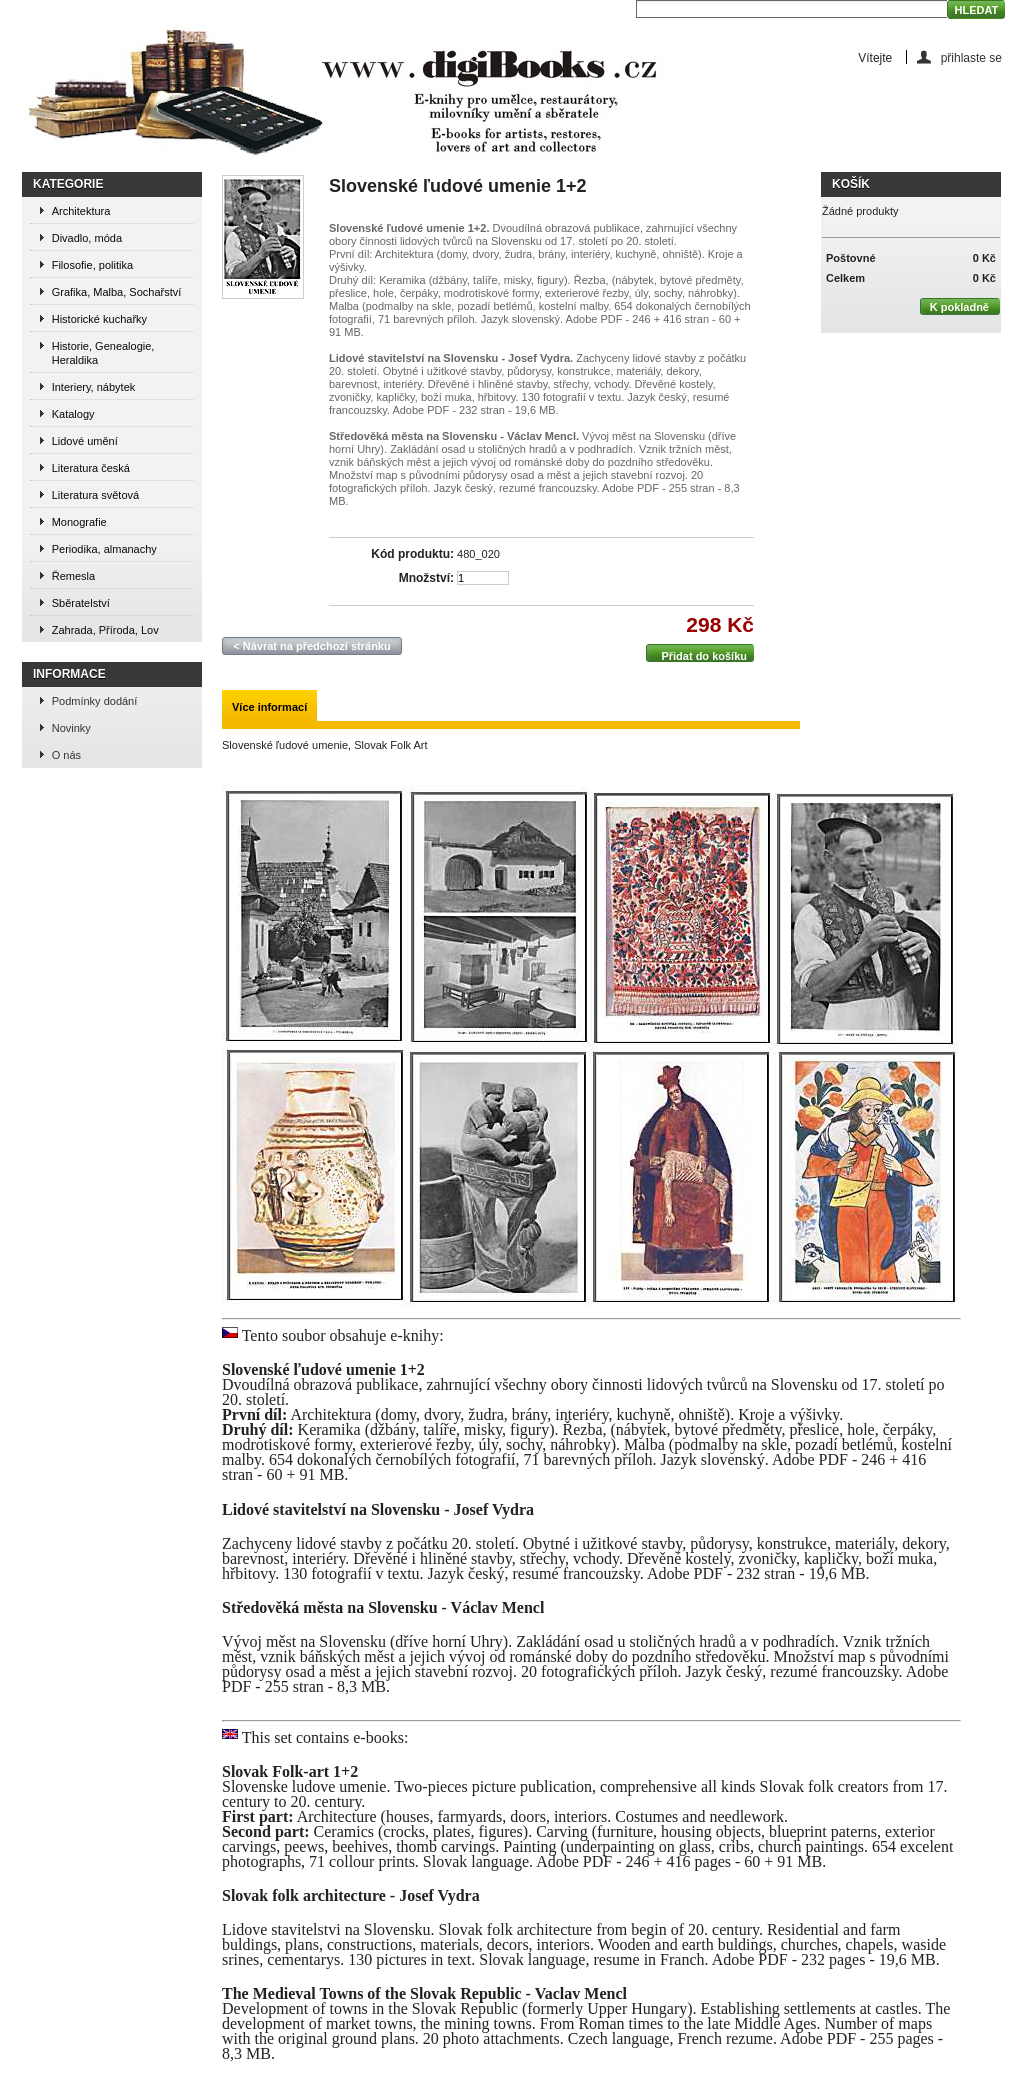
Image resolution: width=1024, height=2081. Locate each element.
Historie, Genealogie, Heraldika (103, 353)
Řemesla (73, 576)
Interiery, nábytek (94, 387)
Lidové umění (85, 441)
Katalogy (73, 414)
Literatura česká (91, 468)
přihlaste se (971, 57)
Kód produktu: (412, 554)
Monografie (79, 522)
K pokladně (954, 306)
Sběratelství (81, 603)
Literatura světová (95, 495)
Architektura (81, 211)
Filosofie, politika (92, 265)
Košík (851, 184)
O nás (66, 755)
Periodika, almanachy (104, 549)
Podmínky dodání (95, 701)
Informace (69, 674)
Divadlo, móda (87, 238)
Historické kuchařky (99, 319)
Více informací (269, 707)
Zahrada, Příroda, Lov (105, 630)
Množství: (426, 578)
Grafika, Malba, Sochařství (117, 292)
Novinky (71, 728)
